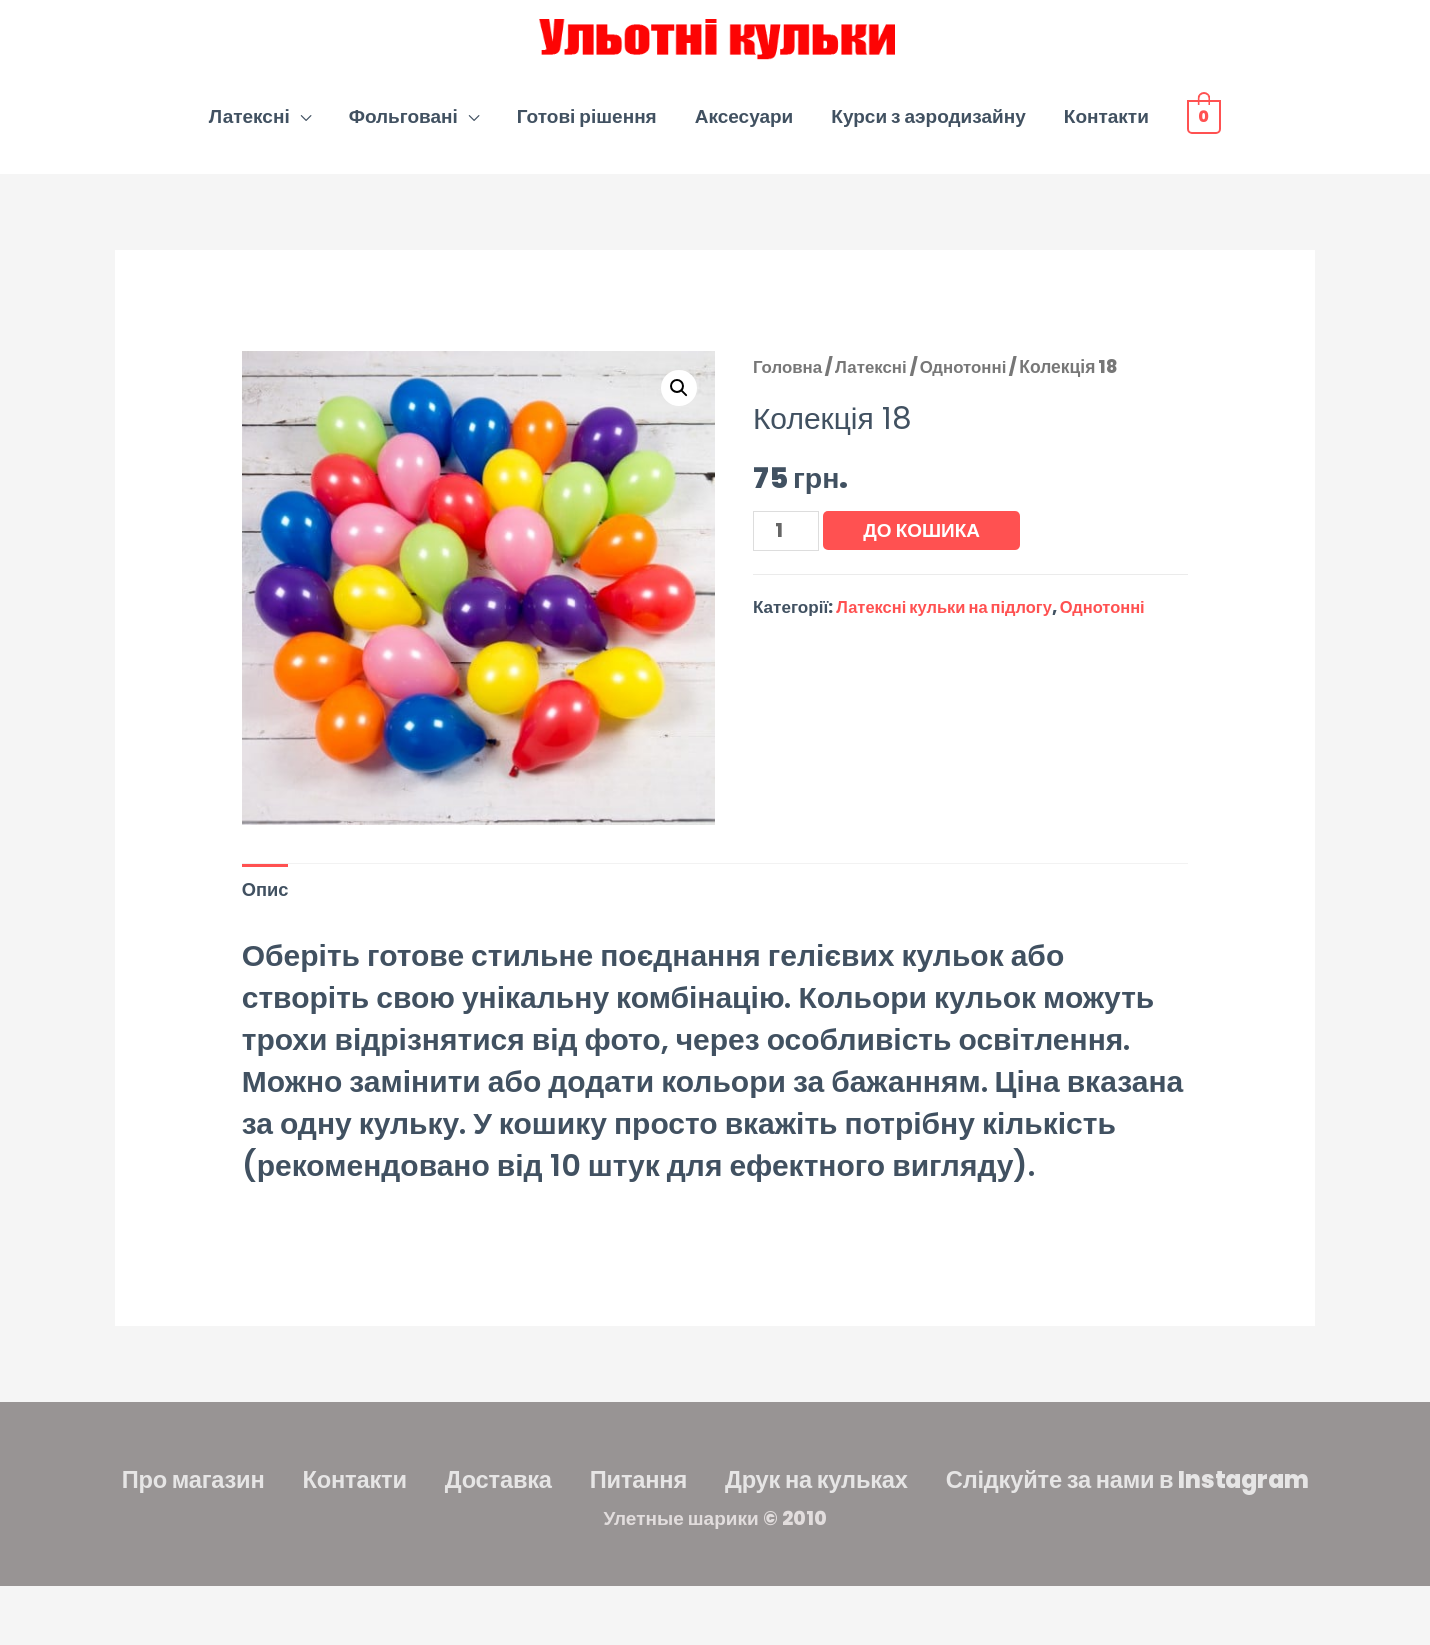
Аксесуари (744, 128)
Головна (789, 379)
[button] (678, 400)
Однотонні (970, 379)
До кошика (924, 542)
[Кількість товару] (787, 544)
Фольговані (403, 128)
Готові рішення (587, 128)
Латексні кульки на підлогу (947, 621)
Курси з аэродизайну (928, 128)
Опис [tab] (266, 902)
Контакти (1106, 128)
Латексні (249, 128)
